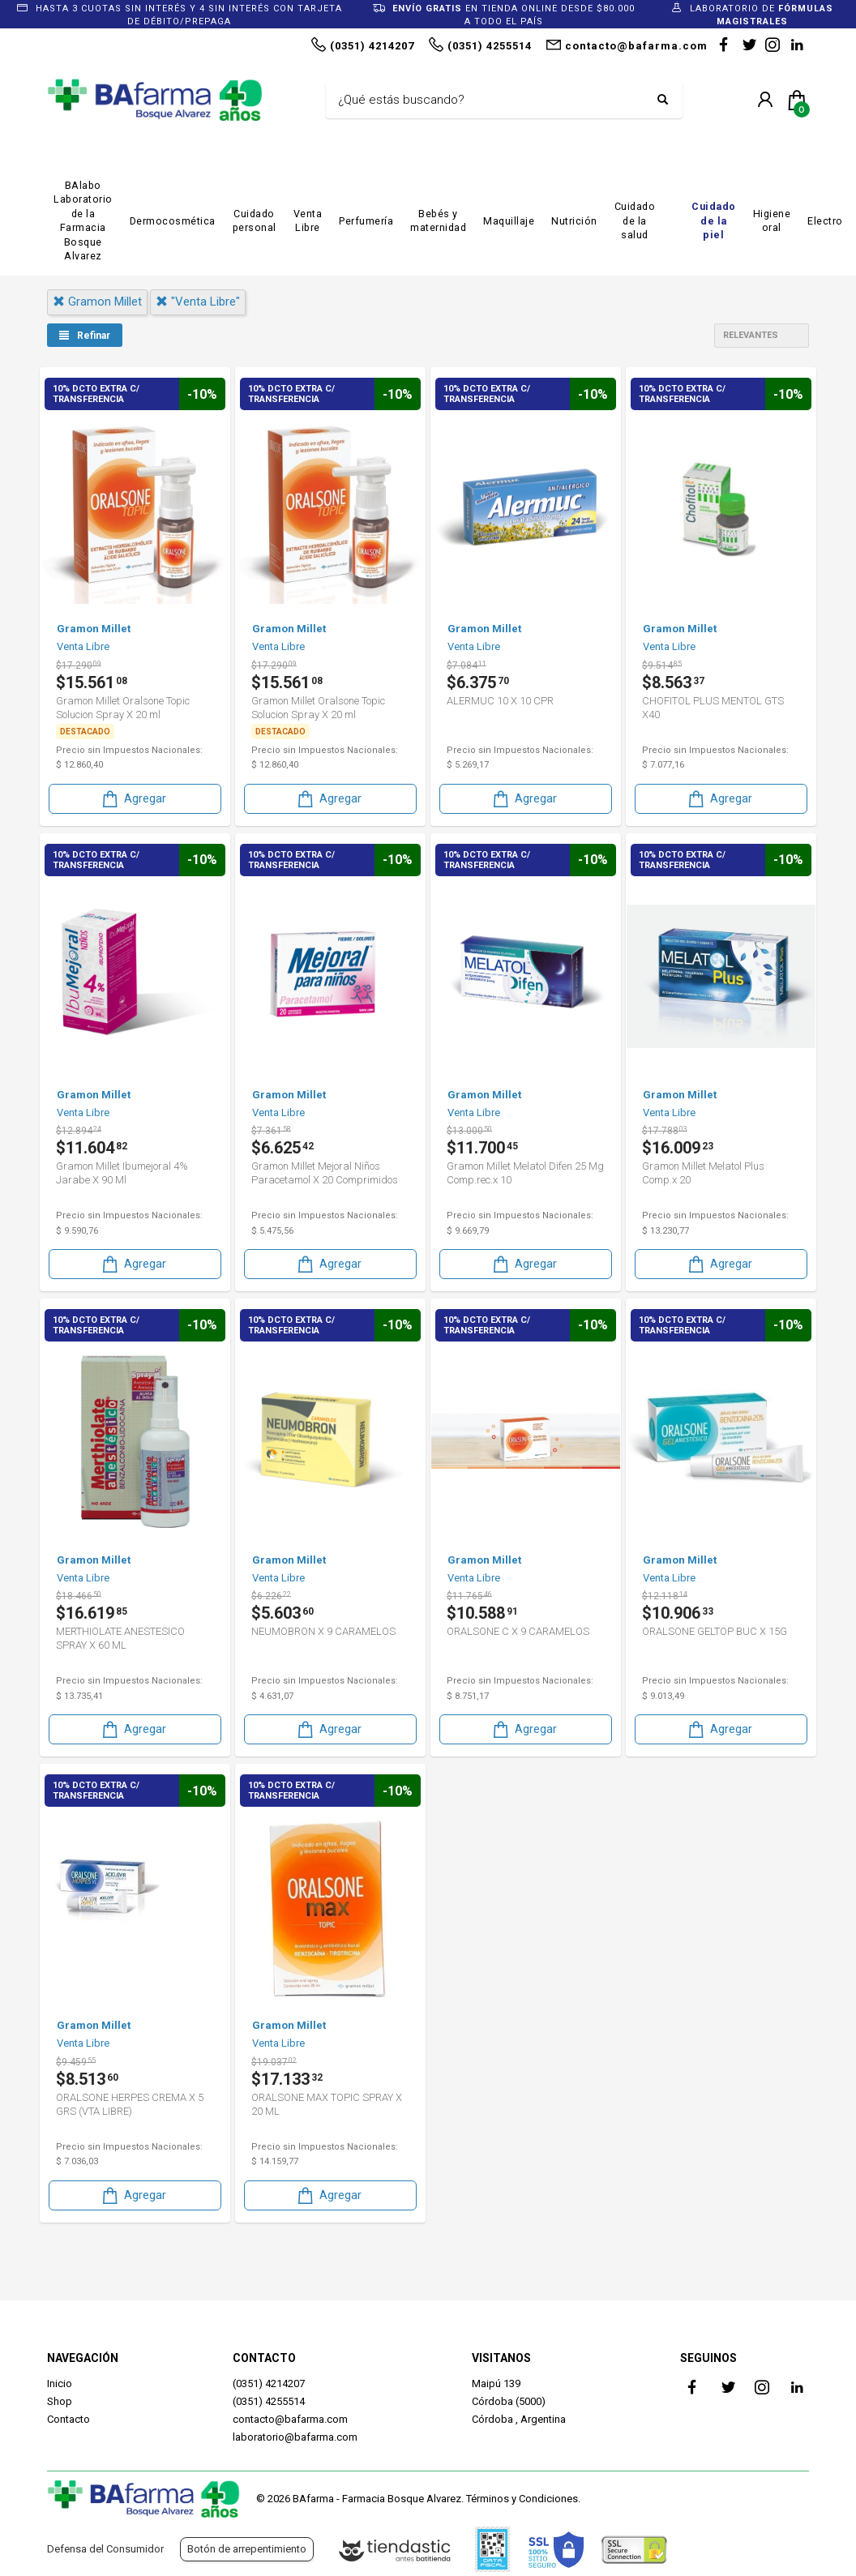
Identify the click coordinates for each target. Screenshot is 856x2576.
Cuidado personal (254, 221)
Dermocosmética (173, 221)
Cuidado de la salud (635, 220)
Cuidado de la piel (713, 220)
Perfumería (366, 221)
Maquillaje (508, 221)
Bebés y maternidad (438, 221)
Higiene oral (772, 221)
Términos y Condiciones (522, 2499)
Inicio (59, 2383)
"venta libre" (198, 301)
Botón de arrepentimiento (246, 2549)
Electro (825, 221)
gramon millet (97, 301)
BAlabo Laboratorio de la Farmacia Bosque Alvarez (83, 221)
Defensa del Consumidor (105, 2549)
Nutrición (574, 221)
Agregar (133, 798)
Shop (59, 2401)
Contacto (68, 2419)
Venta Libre (308, 221)
